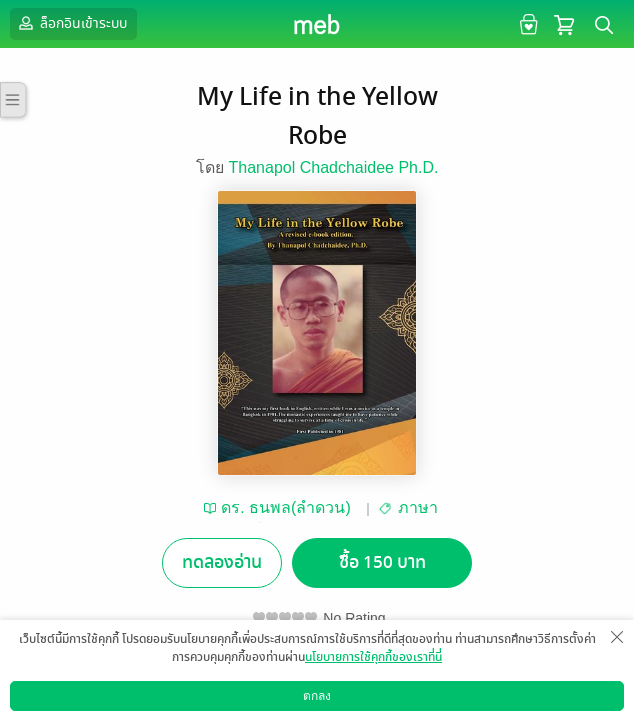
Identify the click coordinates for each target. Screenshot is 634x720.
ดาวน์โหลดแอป (121, 704)
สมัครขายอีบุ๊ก (421, 704)
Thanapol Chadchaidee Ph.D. (334, 167)
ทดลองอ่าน (222, 562)
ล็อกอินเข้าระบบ (71, 23)
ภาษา (418, 507)
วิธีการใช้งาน (516, 704)
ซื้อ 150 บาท (382, 562)
